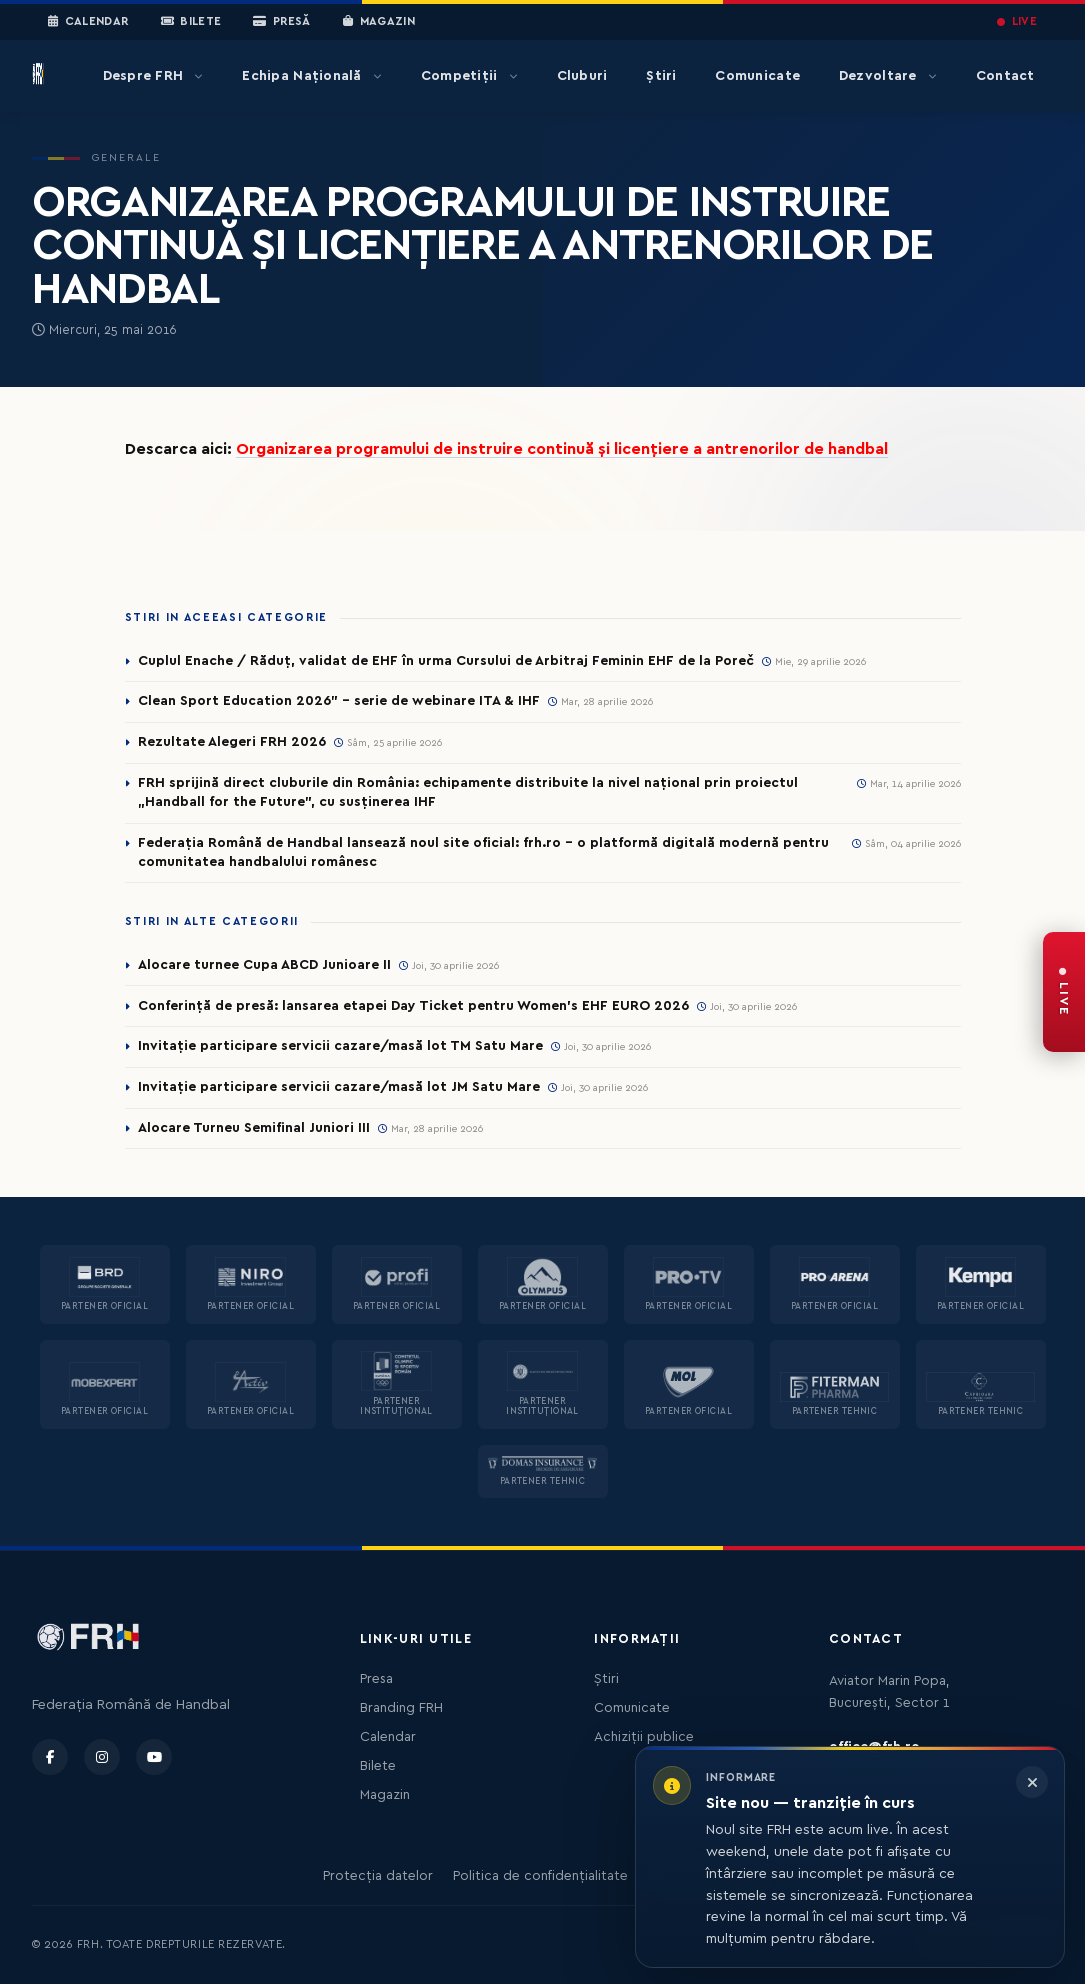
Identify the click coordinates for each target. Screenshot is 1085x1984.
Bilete (191, 22)
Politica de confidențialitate (540, 1876)
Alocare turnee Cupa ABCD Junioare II (264, 965)
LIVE (1017, 21)
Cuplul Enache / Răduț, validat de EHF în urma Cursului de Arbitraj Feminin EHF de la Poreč (446, 661)
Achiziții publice (644, 1737)
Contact (1005, 76)
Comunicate (757, 76)
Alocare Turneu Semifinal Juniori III (254, 1128)
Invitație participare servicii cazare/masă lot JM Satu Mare (339, 1087)
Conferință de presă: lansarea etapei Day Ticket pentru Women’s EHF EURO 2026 (413, 1006)
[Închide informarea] (1032, 1782)
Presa (376, 1679)
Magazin (379, 22)
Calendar (88, 22)
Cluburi (582, 76)
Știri (661, 76)
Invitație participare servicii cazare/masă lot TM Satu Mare (340, 1046)
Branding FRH (401, 1708)
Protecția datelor (378, 1876)
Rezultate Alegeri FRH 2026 (232, 742)
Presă (281, 22)
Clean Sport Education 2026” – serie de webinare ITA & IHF (339, 701)
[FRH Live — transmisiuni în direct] (1064, 992)
